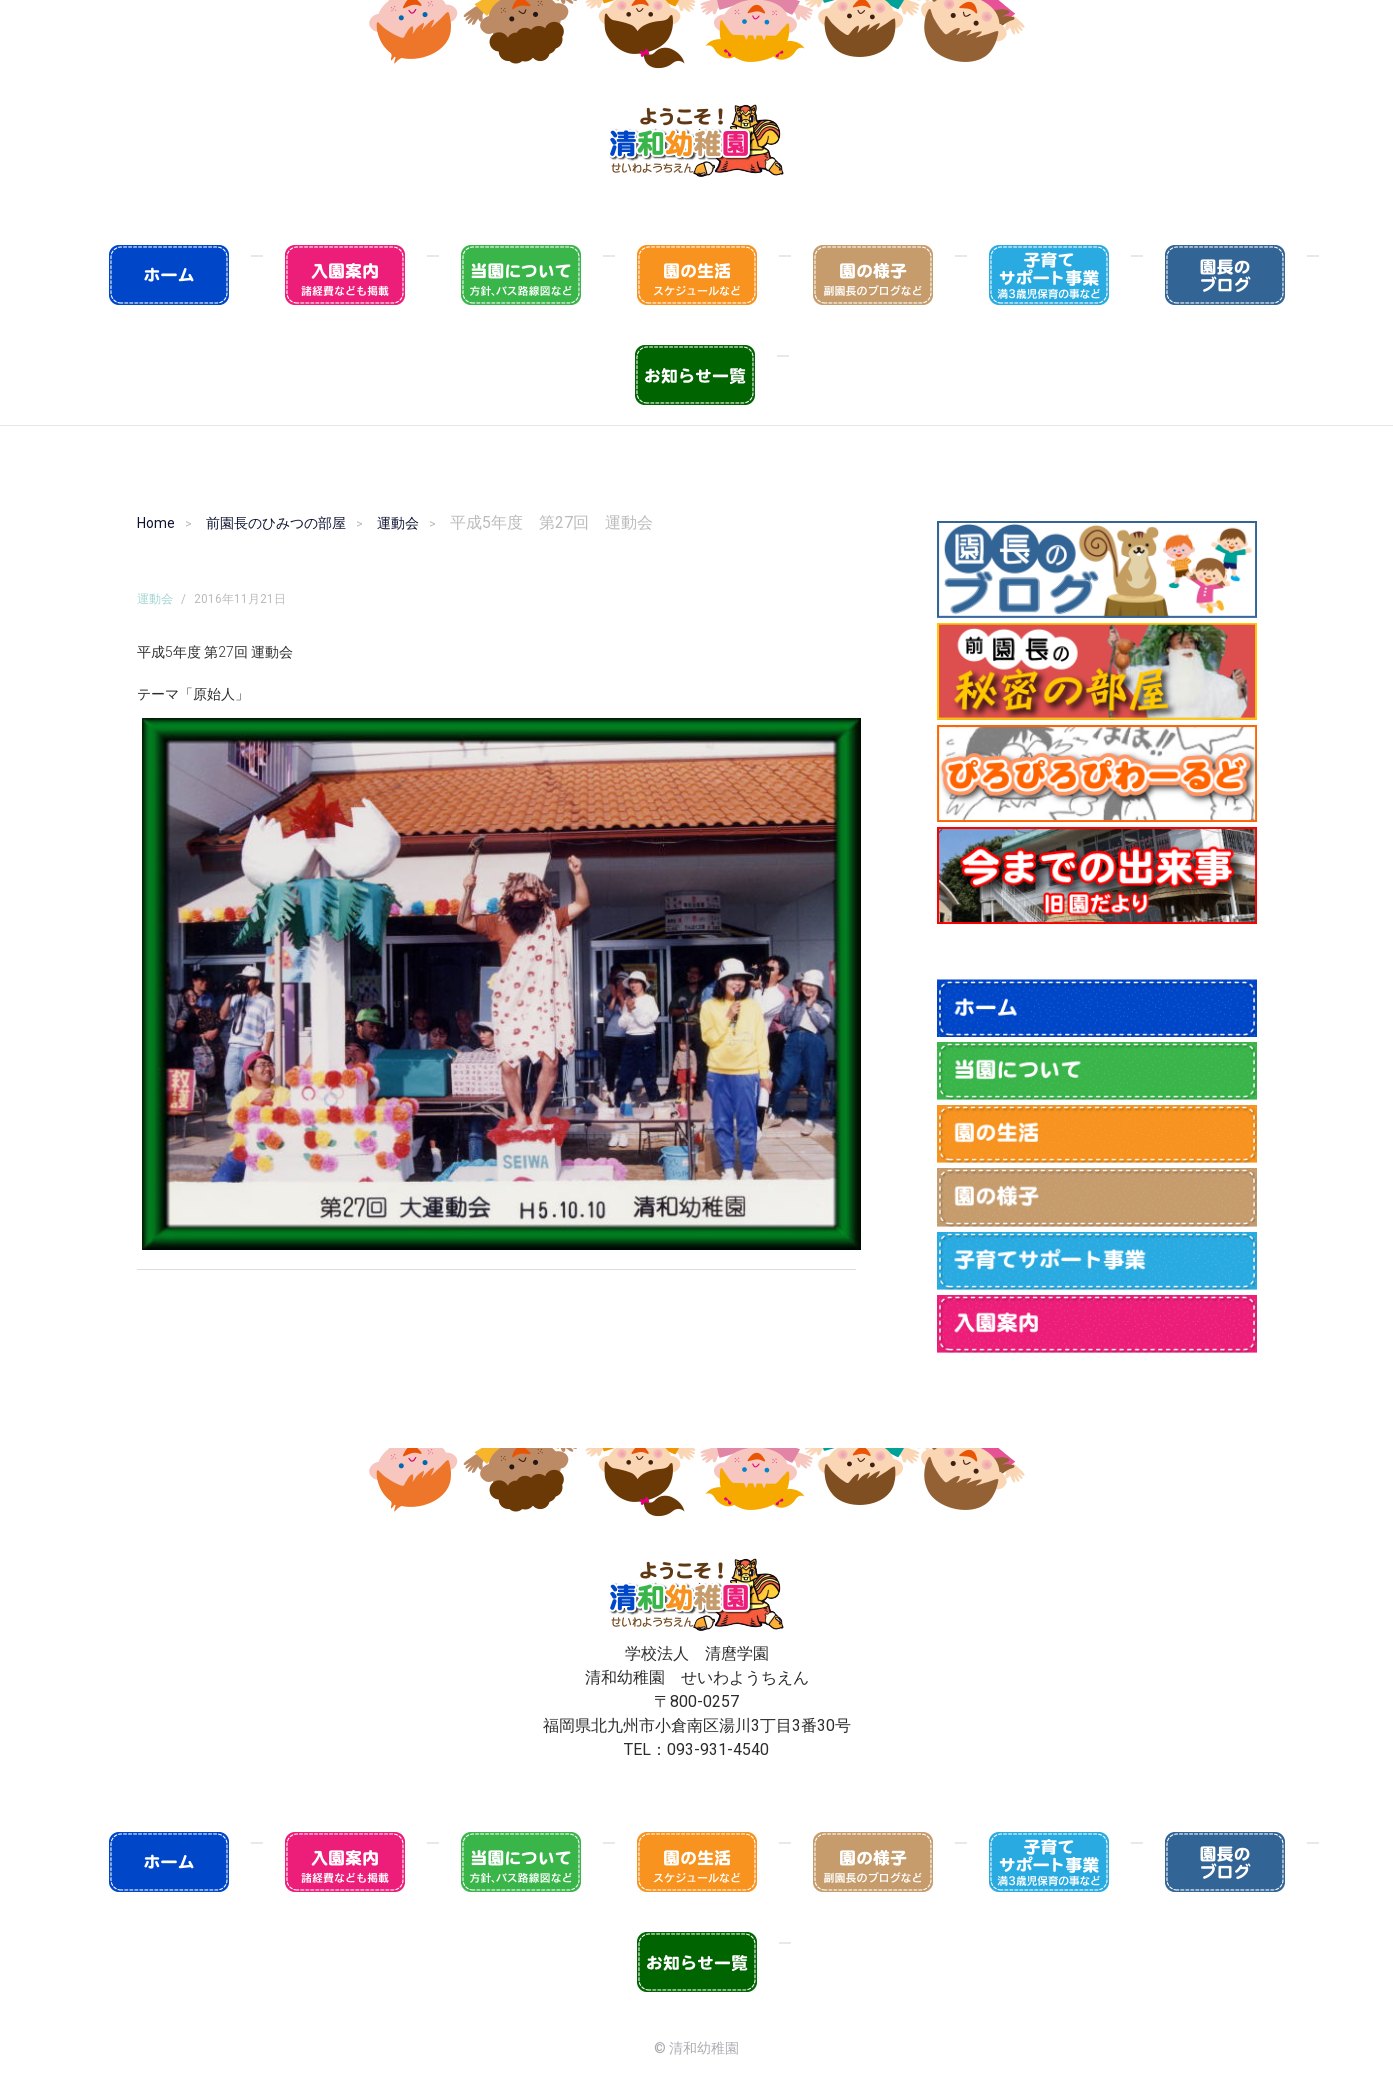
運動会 (398, 523)
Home (156, 523)
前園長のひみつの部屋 (276, 523)
